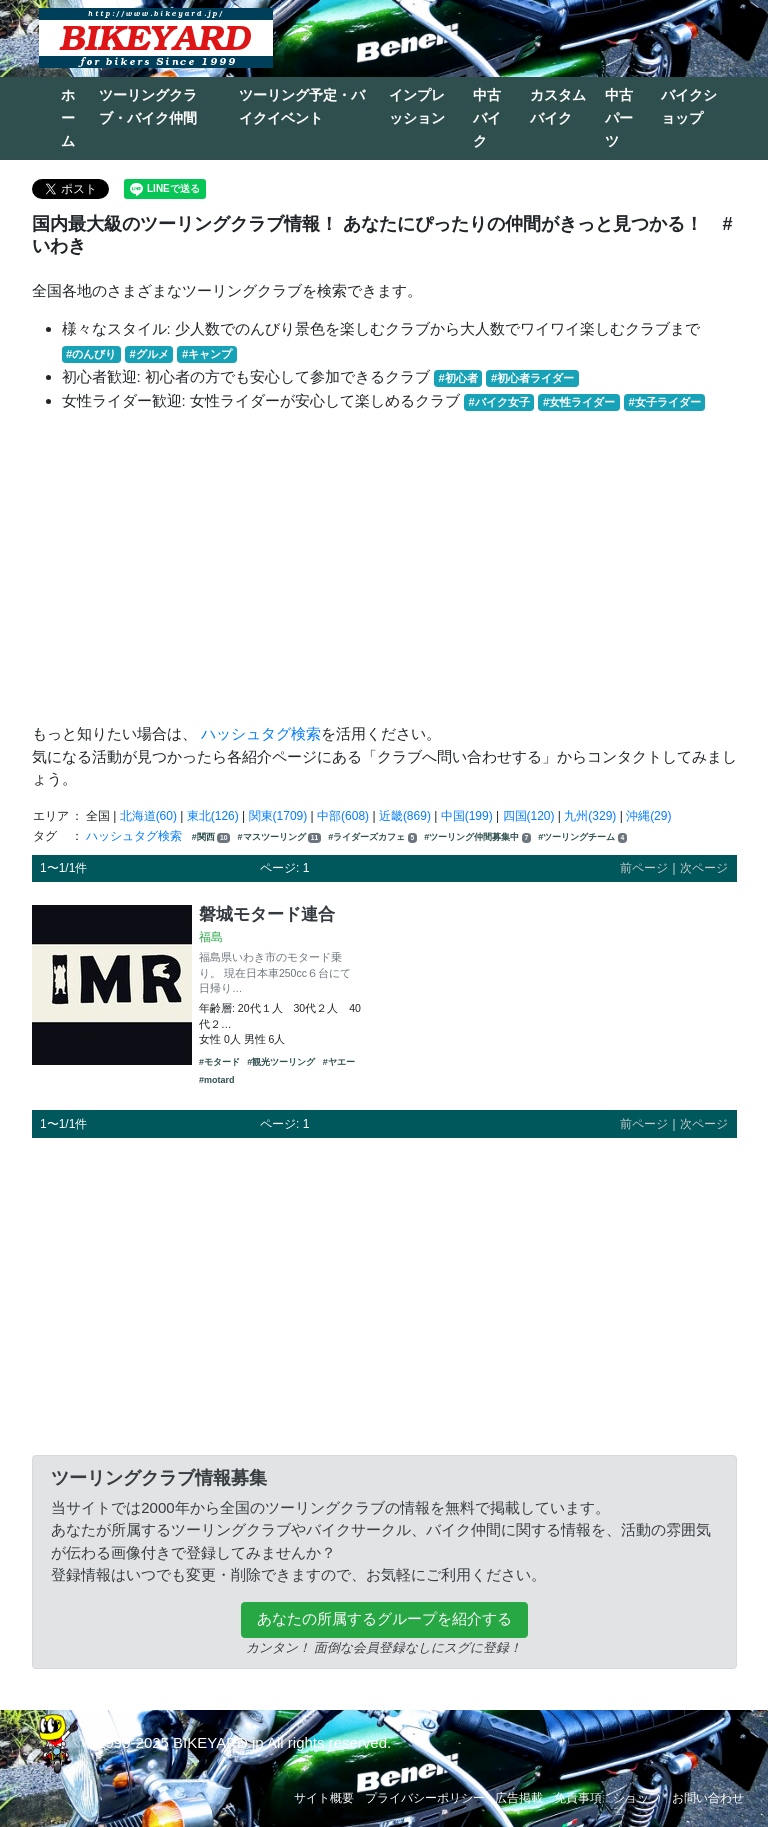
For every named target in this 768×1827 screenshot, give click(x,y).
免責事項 (578, 1798)
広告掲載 (519, 1798)
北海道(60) (148, 816)
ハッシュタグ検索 (261, 733)
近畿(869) (405, 816)
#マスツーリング (279, 837)
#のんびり (91, 354)
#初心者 (458, 378)
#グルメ (148, 354)
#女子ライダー (664, 402)
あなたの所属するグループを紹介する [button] (384, 1618)
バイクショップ (689, 106)
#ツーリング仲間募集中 (477, 837)
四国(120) (529, 816)
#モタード (219, 1062)
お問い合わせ (708, 1798)
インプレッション (417, 106)
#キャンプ (207, 354)
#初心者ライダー (532, 378)
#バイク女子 (499, 402)
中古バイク (487, 118)
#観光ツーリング (281, 1062)
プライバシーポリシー (425, 1798)
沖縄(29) (648, 816)
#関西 (211, 837)
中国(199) (467, 816)
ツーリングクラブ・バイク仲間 (148, 106)
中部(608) (343, 816)
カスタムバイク (558, 106)
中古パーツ (619, 118)
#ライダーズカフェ (372, 837)
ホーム (68, 118)
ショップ (637, 1798)
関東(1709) (278, 816)
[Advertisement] (384, 568)
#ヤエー (339, 1062)
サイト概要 (324, 1798)
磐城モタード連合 (267, 914)
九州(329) (590, 816)
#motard (217, 1080)
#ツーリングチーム (582, 837)
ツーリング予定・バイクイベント (302, 106)
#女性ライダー (579, 402)
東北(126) (213, 816)
